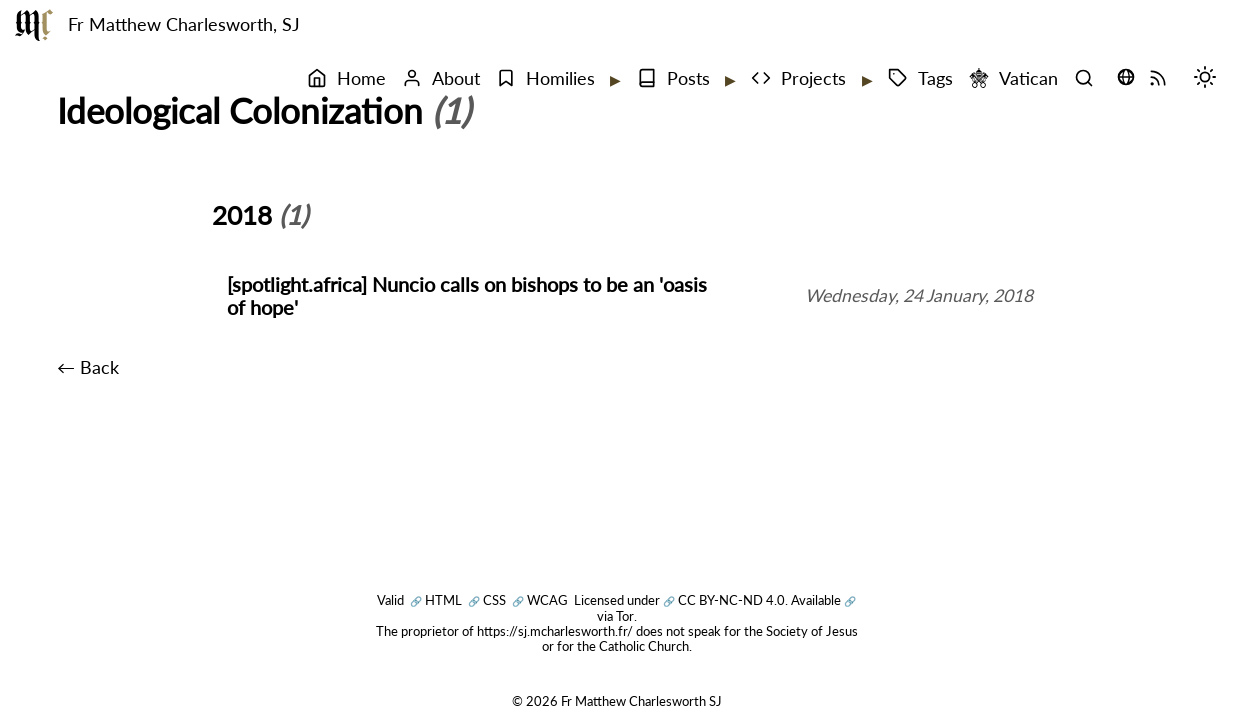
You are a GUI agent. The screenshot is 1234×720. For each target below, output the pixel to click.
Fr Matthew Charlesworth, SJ (184, 24)
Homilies (545, 78)
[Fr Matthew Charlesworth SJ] (34, 25)
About (441, 78)
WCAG (540, 600)
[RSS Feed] (1163, 79)
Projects (798, 78)
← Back (88, 367)
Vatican (1013, 78)
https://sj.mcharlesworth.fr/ (555, 631)
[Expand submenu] (614, 80)
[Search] (1089, 79)
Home (346, 78)
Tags (920, 78)
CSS (487, 600)
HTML (436, 600)
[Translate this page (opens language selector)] (1126, 77)
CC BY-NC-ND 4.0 (724, 600)
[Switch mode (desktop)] (1210, 79)
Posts (673, 78)
